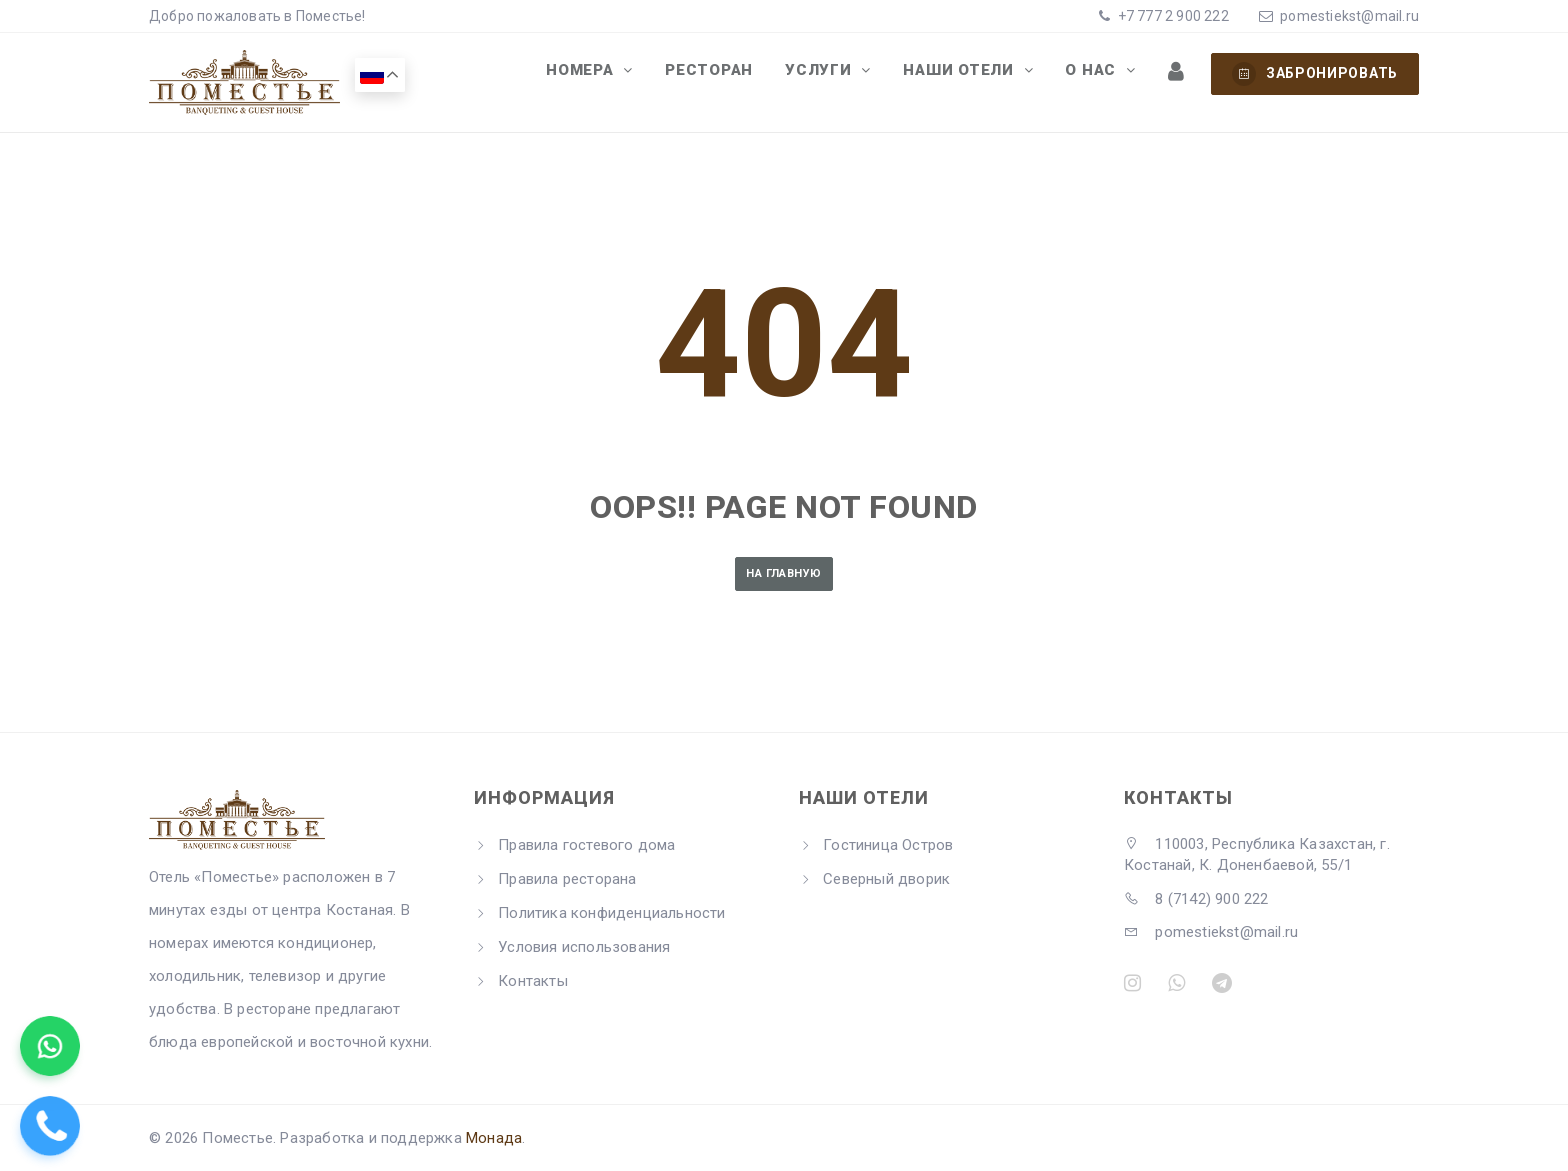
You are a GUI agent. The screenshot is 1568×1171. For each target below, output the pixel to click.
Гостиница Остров (888, 845)
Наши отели (976, 73)
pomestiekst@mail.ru (1349, 16)
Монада (494, 1138)
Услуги (842, 73)
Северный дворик (886, 879)
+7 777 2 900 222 (1171, 16)
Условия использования (584, 947)
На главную (783, 573)
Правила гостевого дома (586, 845)
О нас (1103, 73)
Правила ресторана (567, 879)
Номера (616, 73)
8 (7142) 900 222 (1196, 899)
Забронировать (1315, 74)
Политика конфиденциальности (611, 913)
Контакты (533, 981)
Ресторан (737, 73)
